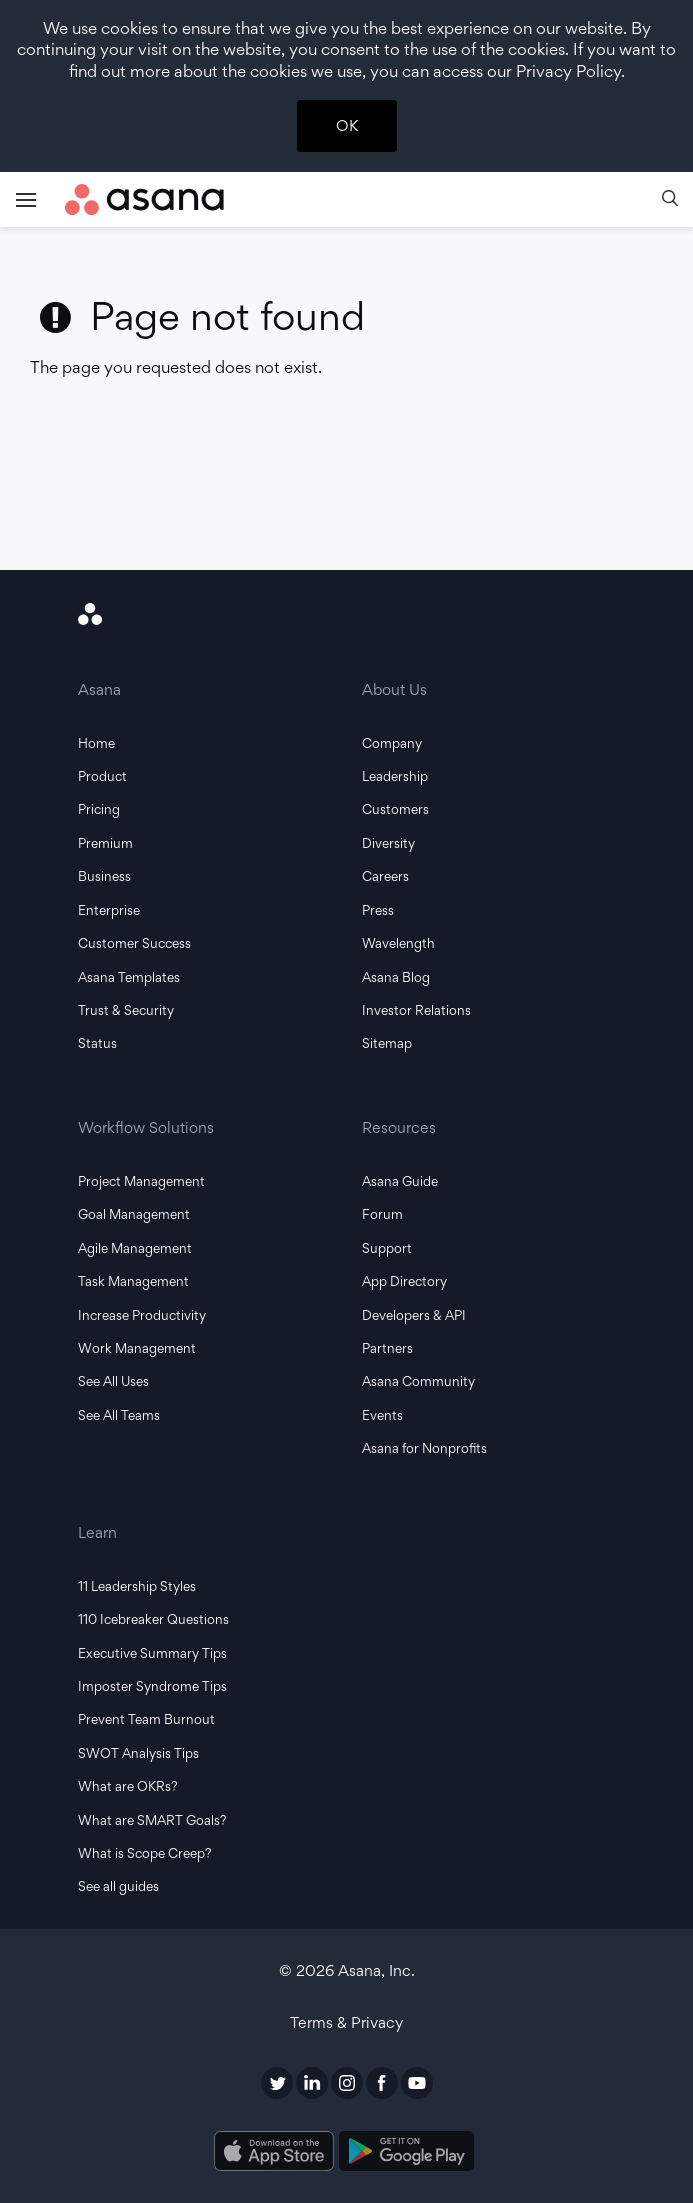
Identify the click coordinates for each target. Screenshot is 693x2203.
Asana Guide (400, 1181)
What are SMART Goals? (152, 1820)
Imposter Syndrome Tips (152, 1686)
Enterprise (109, 910)
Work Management (137, 1348)
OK (347, 125)
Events (382, 1415)
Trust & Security (126, 1010)
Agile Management (135, 1248)
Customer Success (134, 943)
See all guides (118, 1886)
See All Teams (119, 1415)
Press (378, 910)
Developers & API (414, 1315)
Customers (395, 809)
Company (392, 743)
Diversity (388, 843)
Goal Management (134, 1214)
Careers (385, 876)
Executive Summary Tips (152, 1653)
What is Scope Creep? (145, 1853)
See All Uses (113, 1381)
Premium (105, 843)
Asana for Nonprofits (424, 1448)
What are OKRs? (128, 1786)
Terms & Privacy (346, 2022)
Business (104, 876)
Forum (382, 1214)
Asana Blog (396, 977)
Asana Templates (129, 977)
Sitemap (387, 1043)
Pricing (99, 809)
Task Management (133, 1281)
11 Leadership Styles (137, 1586)
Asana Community (418, 1381)
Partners (387, 1348)
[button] (670, 200)
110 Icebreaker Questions (153, 1619)
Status (97, 1043)
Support (387, 1248)
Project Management (141, 1181)
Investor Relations (416, 1010)
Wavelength (398, 943)
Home (96, 743)
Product (102, 776)
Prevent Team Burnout (146, 1719)
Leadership (395, 776)
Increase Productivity (142, 1315)
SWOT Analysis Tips (138, 1753)
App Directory (404, 1281)
